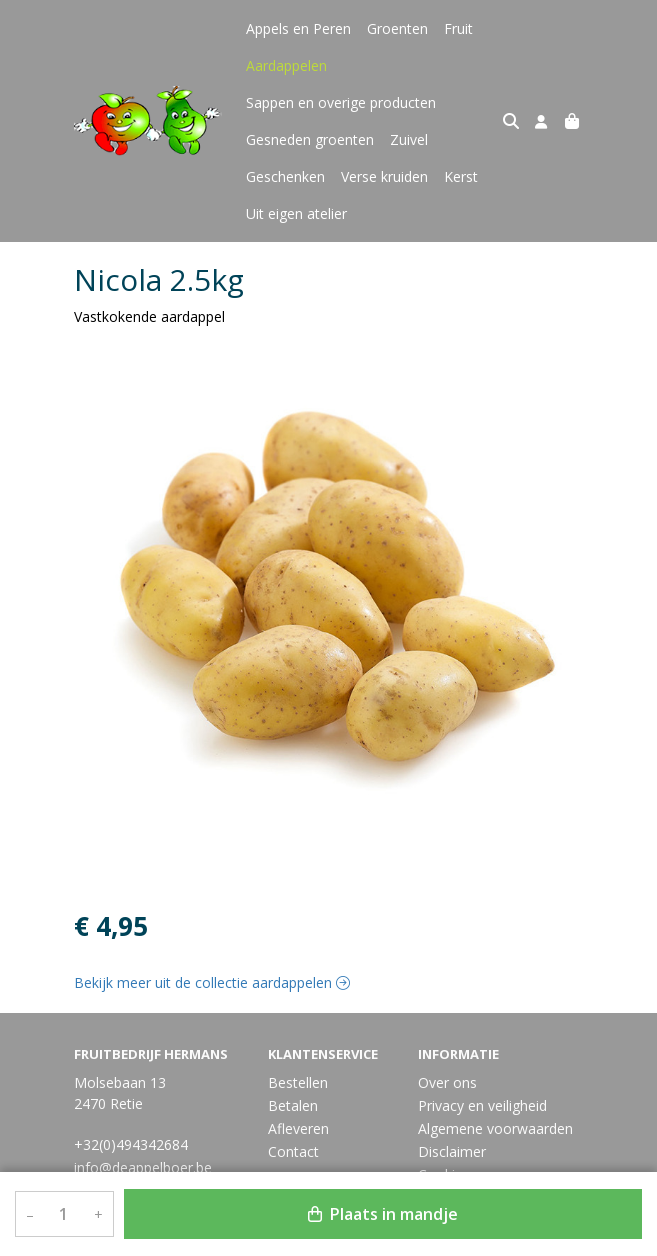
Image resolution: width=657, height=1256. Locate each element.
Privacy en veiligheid (482, 1105)
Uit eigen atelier (296, 213)
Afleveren (298, 1128)
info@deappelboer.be (143, 1167)
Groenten (397, 28)
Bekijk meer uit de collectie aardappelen (212, 982)
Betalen (293, 1105)
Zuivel (409, 139)
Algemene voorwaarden (495, 1128)
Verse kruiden (384, 176)
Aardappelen (286, 65)
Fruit (458, 28)
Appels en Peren (298, 28)
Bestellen (298, 1082)
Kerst (461, 176)
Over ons (447, 1082)
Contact (293, 1151)
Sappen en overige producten (341, 102)
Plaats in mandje (383, 1214)
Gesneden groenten (310, 139)
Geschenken (285, 176)
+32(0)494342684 (131, 1144)
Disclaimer (452, 1151)
